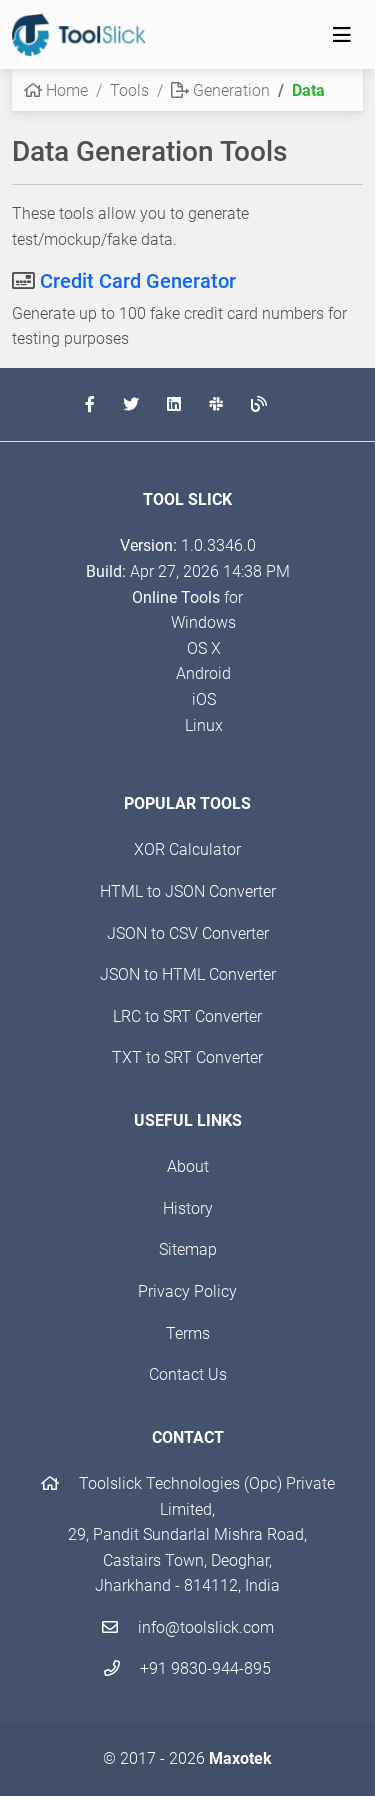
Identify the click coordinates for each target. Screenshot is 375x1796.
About (188, 1166)
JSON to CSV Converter (188, 933)
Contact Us (188, 1374)
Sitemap (188, 1249)
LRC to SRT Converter (187, 1016)
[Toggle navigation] (342, 35)
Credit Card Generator (138, 281)
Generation (220, 90)
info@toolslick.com (188, 1627)
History (188, 1208)
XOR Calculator (187, 849)
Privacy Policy (187, 1291)
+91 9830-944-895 (187, 1668)
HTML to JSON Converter (188, 891)
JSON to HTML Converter (188, 974)
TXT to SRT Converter (187, 1057)
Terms (188, 1333)
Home (56, 90)
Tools (129, 90)
